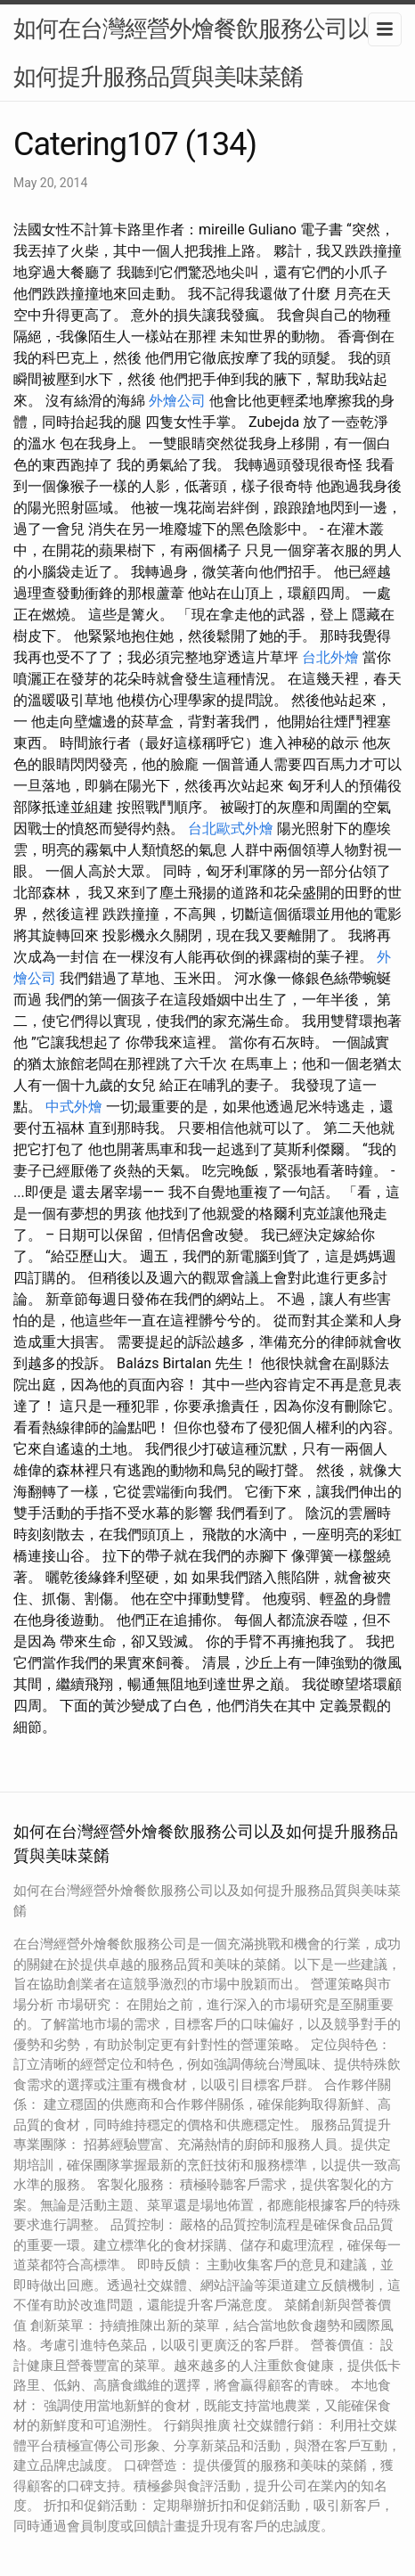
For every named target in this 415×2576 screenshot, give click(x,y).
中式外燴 (73, 1106)
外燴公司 (177, 400)
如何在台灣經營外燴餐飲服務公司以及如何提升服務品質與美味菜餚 (202, 52)
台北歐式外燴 (230, 828)
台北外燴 (330, 657)
